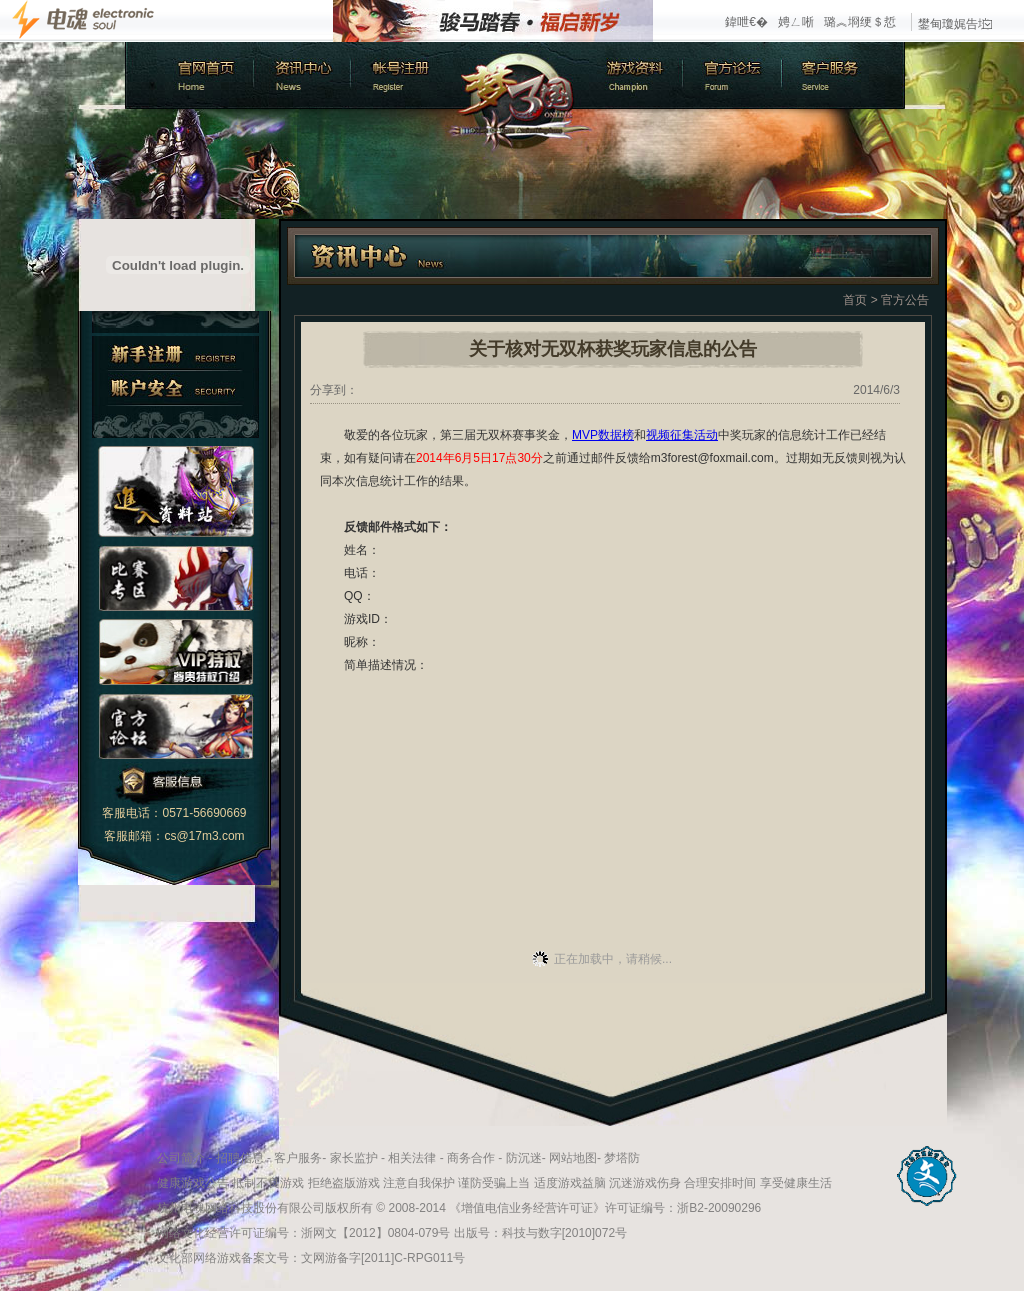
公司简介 (181, 1158)
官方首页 (187, 75)
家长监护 (354, 1158)
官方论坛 (735, 75)
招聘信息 (240, 1158)
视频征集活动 (682, 435)
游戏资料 (635, 75)
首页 (855, 300)
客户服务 (845, 75)
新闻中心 (300, 75)
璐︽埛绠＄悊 (860, 22)
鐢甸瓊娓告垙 (955, 24)
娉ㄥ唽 (796, 22)
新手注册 (175, 353)
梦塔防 (622, 1158)
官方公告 (905, 300)
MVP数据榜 (603, 435)
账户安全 (175, 388)
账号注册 (400, 75)
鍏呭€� (746, 22)
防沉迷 (524, 1158)
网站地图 (573, 1158)
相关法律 (412, 1158)
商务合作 (471, 1158)
